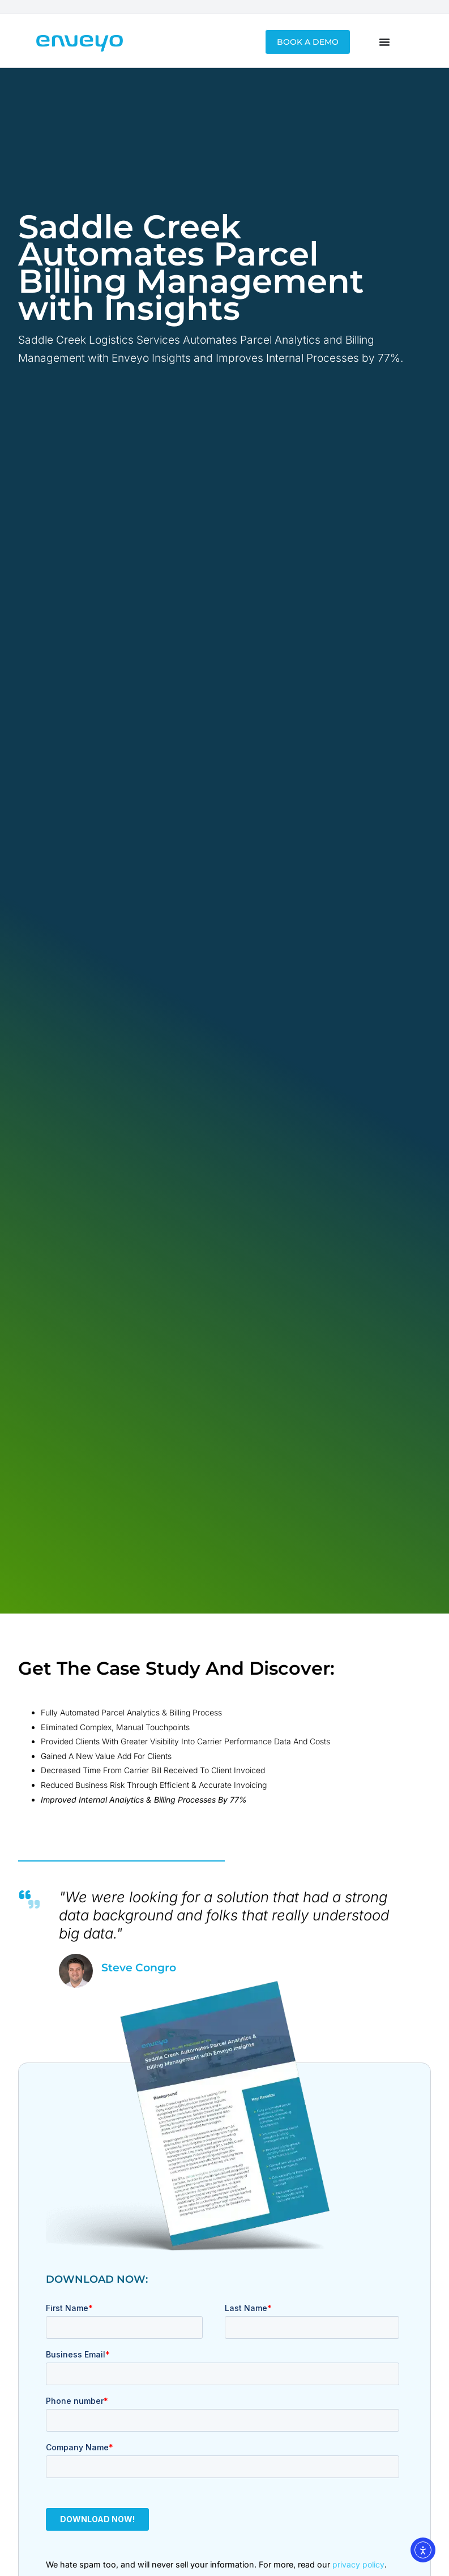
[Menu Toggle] (384, 42)
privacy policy (358, 2564)
